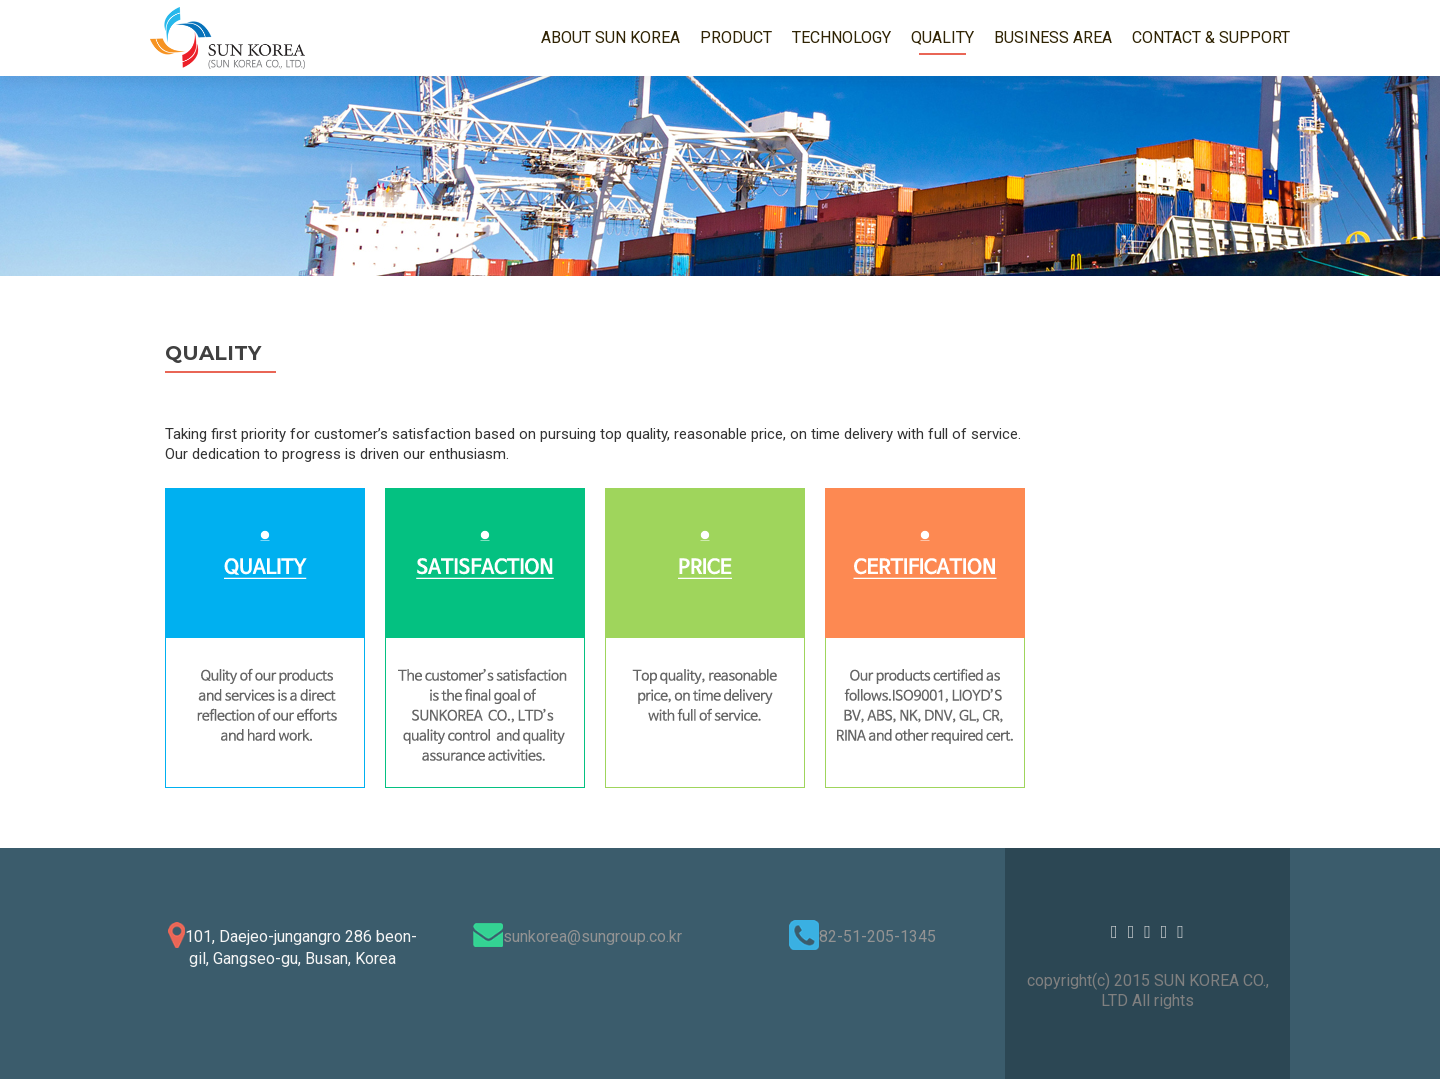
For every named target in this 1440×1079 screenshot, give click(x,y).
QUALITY (942, 37)
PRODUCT (736, 37)
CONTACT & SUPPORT (1211, 37)
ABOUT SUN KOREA (610, 37)
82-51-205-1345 (877, 936)
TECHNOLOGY (841, 37)
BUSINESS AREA (1053, 37)
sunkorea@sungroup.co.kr (592, 936)
